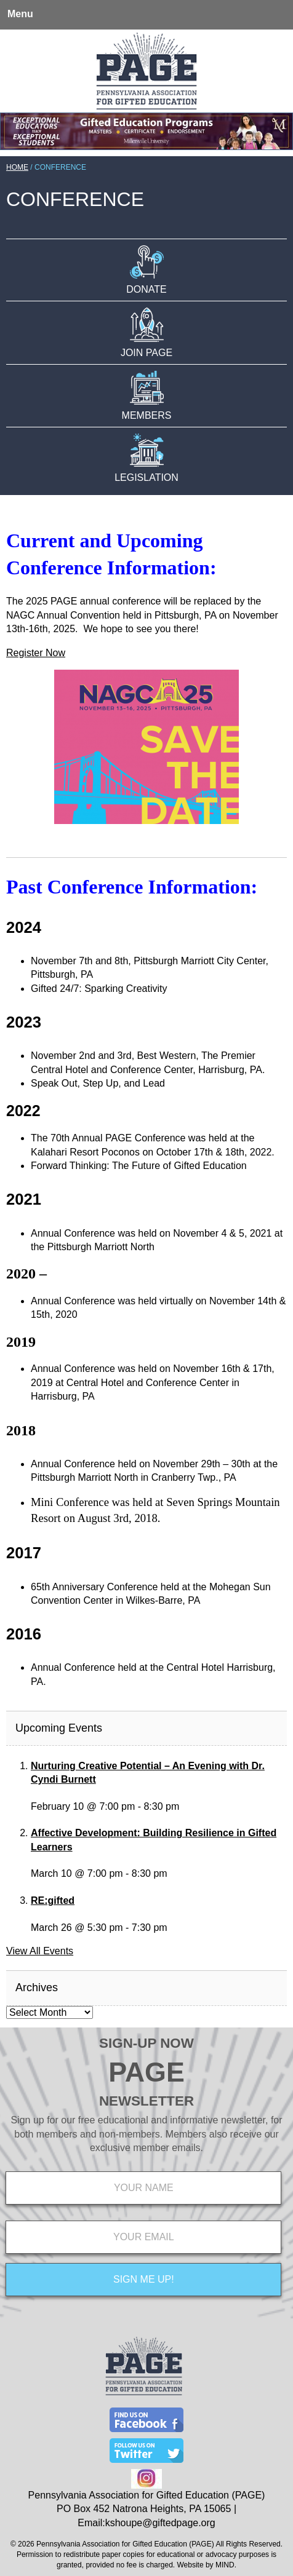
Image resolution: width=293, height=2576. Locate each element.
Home (17, 167)
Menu (20, 14)
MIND (225, 2565)
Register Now (35, 653)
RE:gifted (52, 1900)
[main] (146, 1108)
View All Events (39, 1951)
